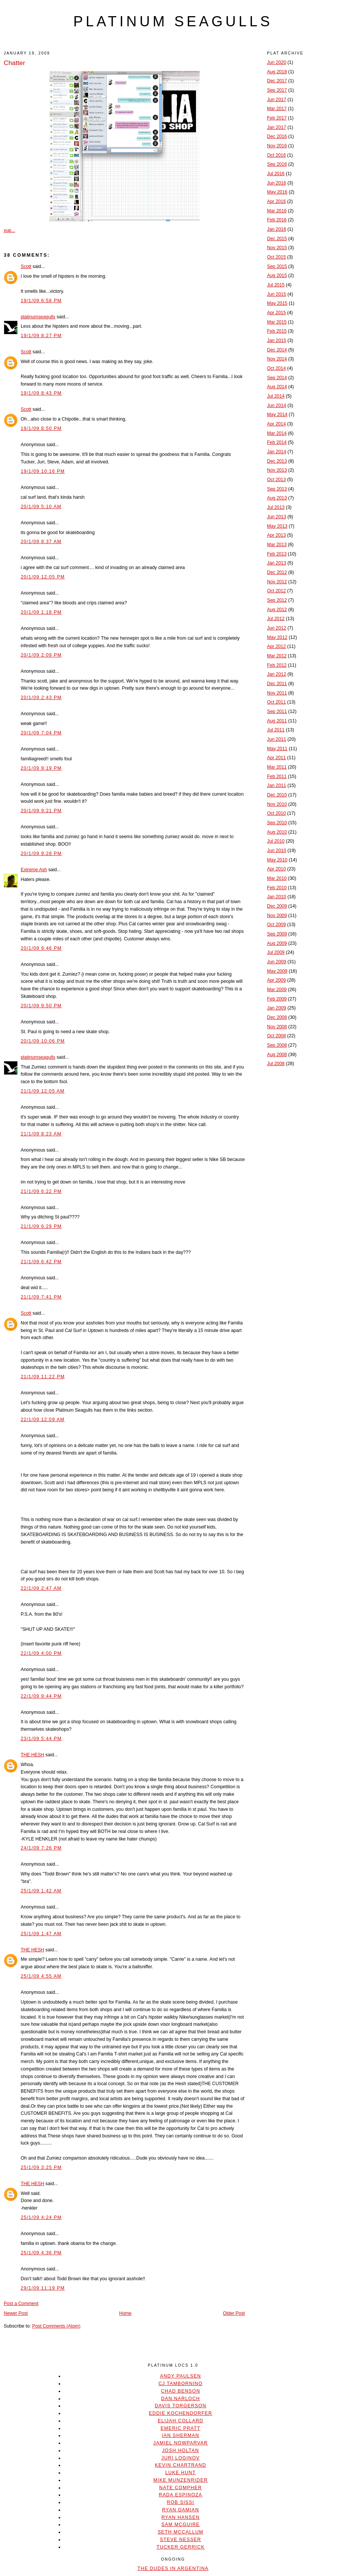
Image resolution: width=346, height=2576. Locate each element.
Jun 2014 (276, 405)
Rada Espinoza (180, 2494)
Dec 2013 (277, 461)
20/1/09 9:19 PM (41, 768)
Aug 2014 (277, 386)
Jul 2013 (276, 507)
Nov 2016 (277, 145)
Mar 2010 (277, 878)
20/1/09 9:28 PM (41, 853)
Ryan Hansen (180, 2517)
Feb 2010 (277, 887)
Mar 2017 (277, 108)
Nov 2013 (277, 470)
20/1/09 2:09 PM (41, 655)
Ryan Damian (180, 2509)
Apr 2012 (276, 646)
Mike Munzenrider (180, 2480)
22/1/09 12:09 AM (43, 1419)
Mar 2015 (277, 322)
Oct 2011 (276, 702)
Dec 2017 (277, 80)
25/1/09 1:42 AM (41, 1890)
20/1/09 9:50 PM (41, 1005)
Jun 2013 (276, 516)
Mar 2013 (277, 544)
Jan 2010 (276, 896)
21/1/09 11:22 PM (43, 1376)
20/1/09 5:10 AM (41, 506)
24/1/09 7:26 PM (41, 1848)
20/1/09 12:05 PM (43, 577)
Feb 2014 (277, 442)
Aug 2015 (277, 275)
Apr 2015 (276, 312)
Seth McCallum (180, 2532)
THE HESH (32, 1754)
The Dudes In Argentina (172, 2568)
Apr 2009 (276, 980)
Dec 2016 (277, 136)
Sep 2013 (277, 489)
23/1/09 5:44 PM (41, 1738)
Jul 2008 (276, 1063)
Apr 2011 (276, 757)
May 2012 (277, 637)
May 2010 (277, 860)
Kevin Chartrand (180, 2465)
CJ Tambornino (180, 2383)
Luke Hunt (180, 2472)
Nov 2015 (277, 247)
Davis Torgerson (180, 2405)
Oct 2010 (276, 813)
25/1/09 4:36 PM (41, 2252)
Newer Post (16, 2313)
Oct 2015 (276, 257)
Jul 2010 (276, 841)
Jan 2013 (276, 563)
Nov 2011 (277, 693)
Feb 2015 (277, 331)
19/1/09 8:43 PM (41, 393)
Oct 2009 (276, 924)
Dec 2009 (277, 906)
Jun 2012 (276, 628)
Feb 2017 (277, 118)
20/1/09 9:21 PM (41, 810)
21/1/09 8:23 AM (41, 1134)
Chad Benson (180, 2391)
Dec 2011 (277, 683)
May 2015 (277, 303)
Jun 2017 (276, 99)
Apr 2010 (276, 869)
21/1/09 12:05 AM (43, 1091)
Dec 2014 (277, 350)
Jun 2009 (276, 961)
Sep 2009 (277, 934)
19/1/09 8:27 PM (41, 335)
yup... (9, 230)
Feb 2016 (277, 219)
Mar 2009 (277, 989)
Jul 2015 (276, 285)
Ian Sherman (180, 2435)
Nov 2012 (277, 581)
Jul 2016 (276, 173)
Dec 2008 (277, 1017)
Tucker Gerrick (180, 2547)
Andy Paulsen (180, 2376)
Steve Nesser (180, 2539)
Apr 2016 (276, 201)
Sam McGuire (180, 2524)
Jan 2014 (276, 451)
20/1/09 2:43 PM (41, 697)
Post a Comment (21, 2303)
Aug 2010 (277, 832)
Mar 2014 (277, 433)
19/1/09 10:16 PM (43, 471)
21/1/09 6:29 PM (41, 1226)
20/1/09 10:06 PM (43, 1041)
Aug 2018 (277, 71)
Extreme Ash (34, 869)
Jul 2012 (276, 618)
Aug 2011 (277, 720)
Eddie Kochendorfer (180, 2413)
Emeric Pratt (180, 2428)
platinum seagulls (173, 21)
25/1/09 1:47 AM (41, 1933)
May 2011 (277, 748)
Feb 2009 (277, 999)
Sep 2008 (277, 1045)
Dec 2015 (277, 238)
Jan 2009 (276, 1008)
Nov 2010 (277, 804)
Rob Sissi (180, 2502)
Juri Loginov (180, 2458)
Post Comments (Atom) (56, 2326)
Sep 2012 (277, 600)
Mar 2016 (277, 210)
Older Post (234, 2313)
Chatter (14, 63)
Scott (26, 266)
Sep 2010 (277, 822)
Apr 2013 (276, 535)
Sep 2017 (277, 90)
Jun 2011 (276, 739)
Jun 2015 (276, 294)
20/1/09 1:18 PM (41, 612)
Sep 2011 (277, 711)
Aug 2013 (277, 498)
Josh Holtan (180, 2450)
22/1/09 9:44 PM (41, 1696)
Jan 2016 (276, 229)
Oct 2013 (276, 479)
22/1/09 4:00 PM (41, 1653)
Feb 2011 (277, 776)
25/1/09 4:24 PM (41, 2217)
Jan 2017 (276, 127)
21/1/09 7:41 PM (41, 1297)
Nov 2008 (277, 1026)
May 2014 (277, 414)
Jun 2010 (276, 850)
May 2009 (277, 971)
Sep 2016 (277, 164)
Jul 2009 (276, 952)
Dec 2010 (277, 795)
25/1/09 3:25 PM (41, 2167)
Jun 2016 (276, 183)
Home (125, 2313)
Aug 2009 (277, 943)
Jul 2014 (276, 396)
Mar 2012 (277, 655)
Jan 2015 (276, 340)
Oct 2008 (276, 1035)
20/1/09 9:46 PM (41, 948)
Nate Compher (180, 2487)
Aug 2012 (277, 609)
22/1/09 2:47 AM (41, 1588)
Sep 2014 (277, 377)
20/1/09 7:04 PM (41, 733)
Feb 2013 (277, 554)
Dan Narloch (180, 2398)
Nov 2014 (277, 359)
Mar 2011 (277, 767)
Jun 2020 (276, 62)
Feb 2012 (277, 665)
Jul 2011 (276, 730)
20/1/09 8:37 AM (41, 541)
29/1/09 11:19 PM (43, 2288)
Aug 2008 (277, 1054)
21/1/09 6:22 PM (41, 1191)
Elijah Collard (180, 2420)
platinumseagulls (38, 316)
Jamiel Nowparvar (180, 2443)
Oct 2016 (276, 155)
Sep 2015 (277, 266)
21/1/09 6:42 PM (41, 1261)
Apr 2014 (276, 424)
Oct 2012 (276, 590)
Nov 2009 (277, 915)
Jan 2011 (276, 785)
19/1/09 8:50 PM (41, 428)
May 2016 (277, 192)
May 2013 (277, 526)
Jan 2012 (276, 674)
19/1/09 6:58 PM (41, 300)
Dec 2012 (277, 572)
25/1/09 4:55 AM (41, 1976)
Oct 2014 (276, 368)
